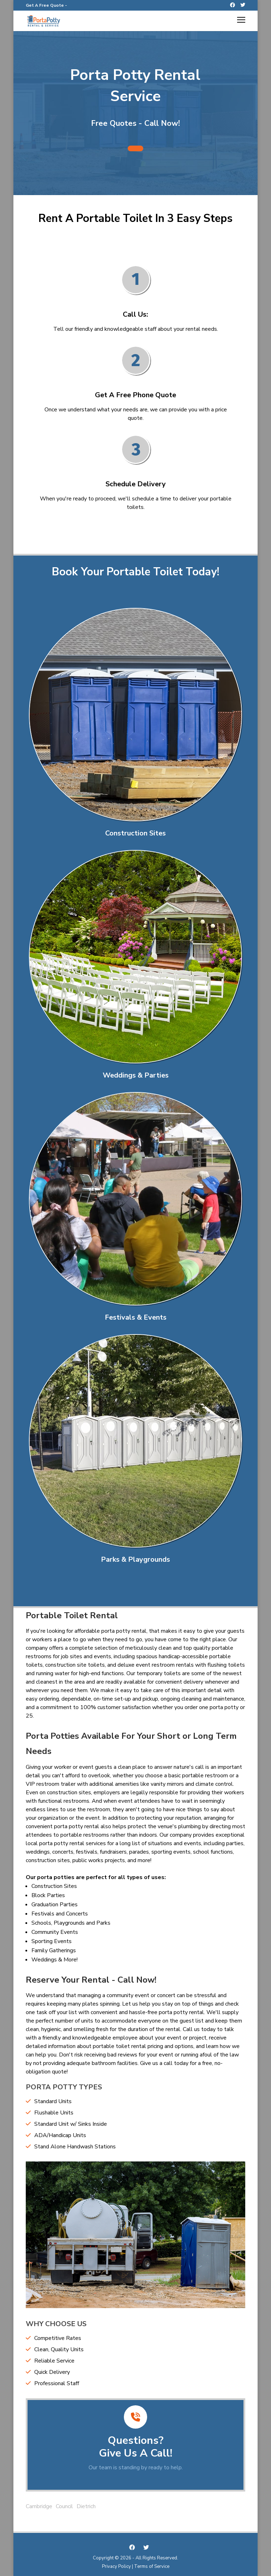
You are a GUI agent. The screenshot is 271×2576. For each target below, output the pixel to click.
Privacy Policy (116, 2566)
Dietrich (86, 2506)
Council (64, 2506)
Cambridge (39, 2506)
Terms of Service (151, 2566)
